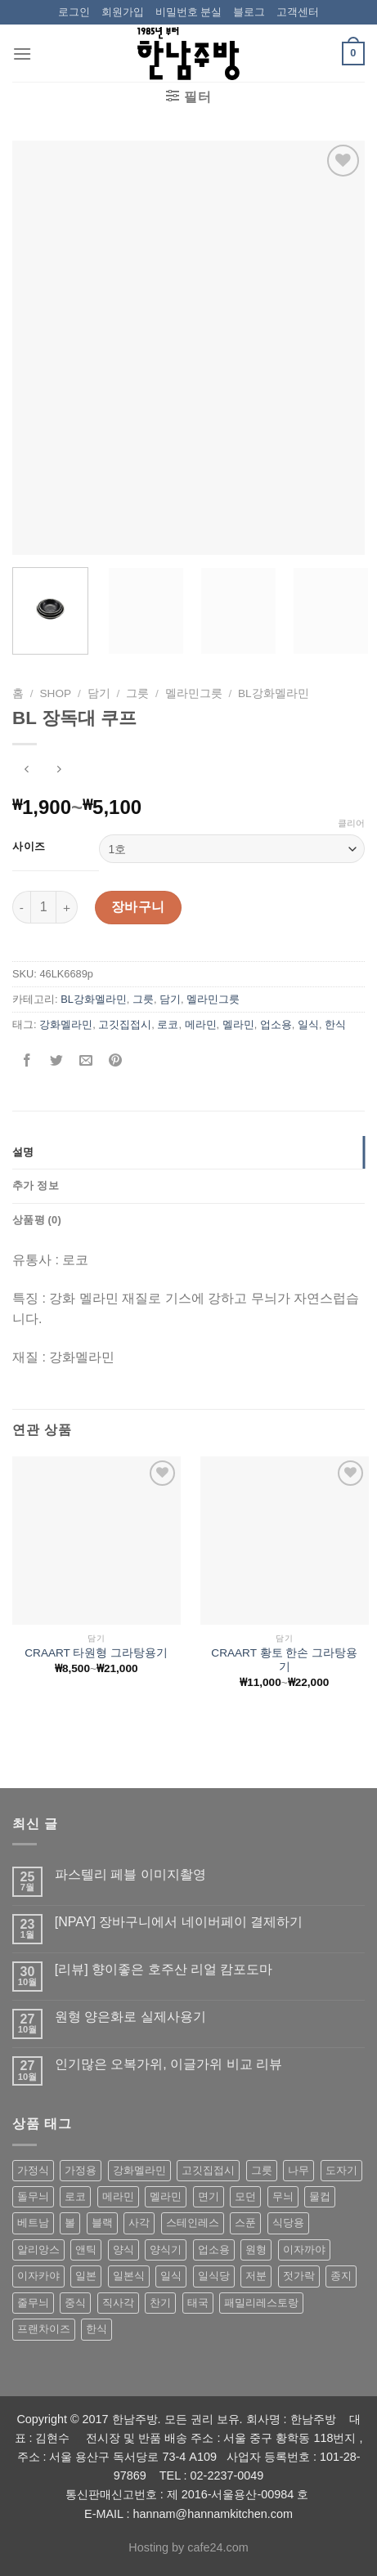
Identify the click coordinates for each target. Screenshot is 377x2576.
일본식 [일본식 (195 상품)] (129, 2276)
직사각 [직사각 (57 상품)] (118, 2302)
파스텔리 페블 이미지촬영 (130, 1874)
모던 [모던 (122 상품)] (245, 2196)
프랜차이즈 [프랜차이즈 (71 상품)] (43, 2329)
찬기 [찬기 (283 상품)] (160, 2302)
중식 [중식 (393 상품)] (75, 2302)
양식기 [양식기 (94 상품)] (166, 2249)
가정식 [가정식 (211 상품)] (33, 2170)
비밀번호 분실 (188, 12)
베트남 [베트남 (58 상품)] (33, 2222)
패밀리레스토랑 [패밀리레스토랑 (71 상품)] (261, 2302)
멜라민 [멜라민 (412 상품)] (166, 2196)
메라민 (201, 1024)
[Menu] (22, 54)
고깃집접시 (124, 1024)
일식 (308, 1024)
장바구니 (138, 907)
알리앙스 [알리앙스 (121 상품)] (38, 2249)
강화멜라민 (65, 1024)
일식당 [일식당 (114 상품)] (214, 2276)
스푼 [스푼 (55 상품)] (245, 2222)
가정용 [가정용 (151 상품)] (80, 2170)
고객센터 (297, 12)
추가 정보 (35, 1185)
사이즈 (29, 846)
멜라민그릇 (193, 693)
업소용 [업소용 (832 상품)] (214, 2249)
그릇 (137, 693)
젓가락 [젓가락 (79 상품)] (299, 2276)
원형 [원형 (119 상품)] (256, 2249)
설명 (23, 1152)
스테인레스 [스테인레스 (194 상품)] (192, 2222)
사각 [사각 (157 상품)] (139, 2222)
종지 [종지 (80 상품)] (341, 2276)
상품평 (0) (36, 1220)
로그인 (74, 12)
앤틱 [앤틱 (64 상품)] (85, 2249)
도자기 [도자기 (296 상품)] (341, 2170)
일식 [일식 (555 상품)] (171, 2276)
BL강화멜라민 (273, 693)
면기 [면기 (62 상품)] (208, 2196)
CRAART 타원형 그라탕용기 (96, 1653)
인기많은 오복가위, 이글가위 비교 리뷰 (168, 2064)
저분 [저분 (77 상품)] (256, 2276)
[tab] (188, 1152)
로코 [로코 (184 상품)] (75, 2196)
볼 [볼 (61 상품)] (70, 2222)
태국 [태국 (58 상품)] (198, 2302)
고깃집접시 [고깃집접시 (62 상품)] (208, 2170)
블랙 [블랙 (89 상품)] (102, 2222)
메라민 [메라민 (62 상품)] (118, 2196)
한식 (335, 1024)
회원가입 (122, 12)
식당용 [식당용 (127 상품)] (288, 2222)
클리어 (351, 823)
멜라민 (238, 1024)
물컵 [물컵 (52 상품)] (319, 2196)
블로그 (249, 12)
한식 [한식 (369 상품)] (96, 2329)
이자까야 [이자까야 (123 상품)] (304, 2249)
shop (56, 693)
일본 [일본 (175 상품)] (85, 2276)
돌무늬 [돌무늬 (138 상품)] (33, 2196)
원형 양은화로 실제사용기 (130, 2017)
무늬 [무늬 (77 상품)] (283, 2196)
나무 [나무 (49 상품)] (298, 2170)
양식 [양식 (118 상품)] (123, 2249)
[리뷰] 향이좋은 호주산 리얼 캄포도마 (164, 1969)
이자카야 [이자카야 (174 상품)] (38, 2276)
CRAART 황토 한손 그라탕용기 (284, 1660)
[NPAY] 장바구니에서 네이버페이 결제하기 (179, 1922)
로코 (167, 1024)
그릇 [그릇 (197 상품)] (261, 2170)
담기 (99, 693)
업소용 (276, 1024)
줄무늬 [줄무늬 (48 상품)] (33, 2302)
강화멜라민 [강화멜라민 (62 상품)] (139, 2170)
